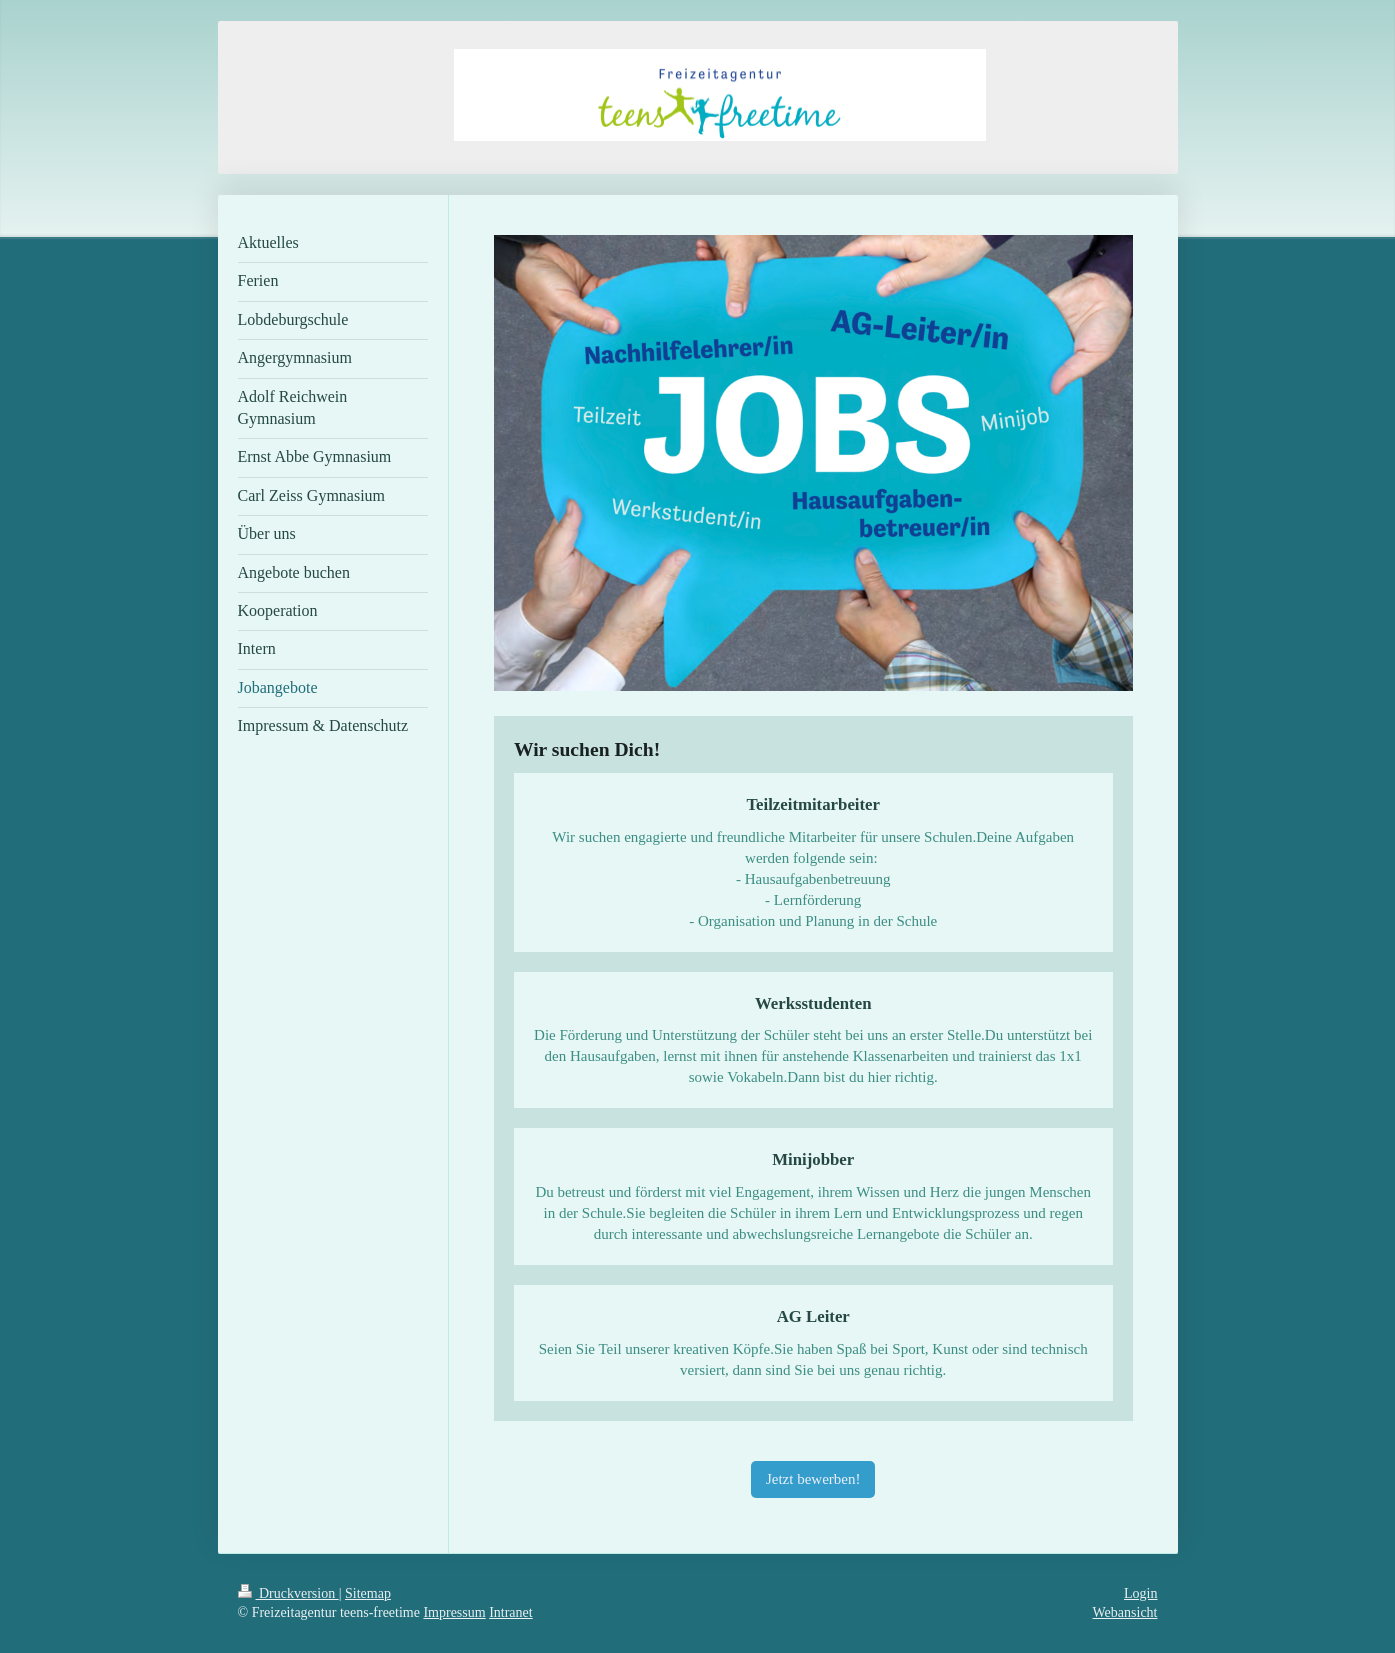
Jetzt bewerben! (813, 1479)
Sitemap (368, 1593)
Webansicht (1125, 1612)
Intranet (511, 1612)
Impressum (454, 1612)
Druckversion (288, 1593)
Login (1140, 1593)
